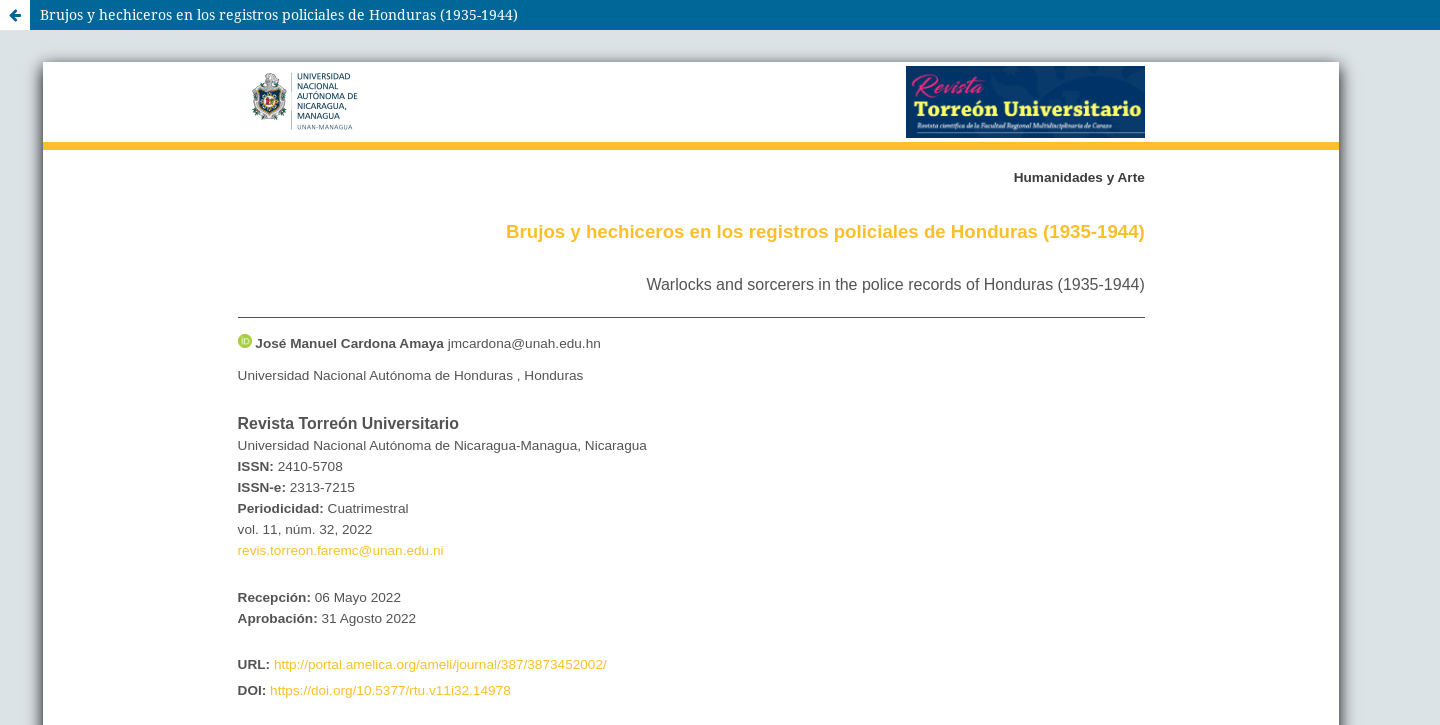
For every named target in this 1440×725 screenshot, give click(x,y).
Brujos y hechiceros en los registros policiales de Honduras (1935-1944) (279, 14)
